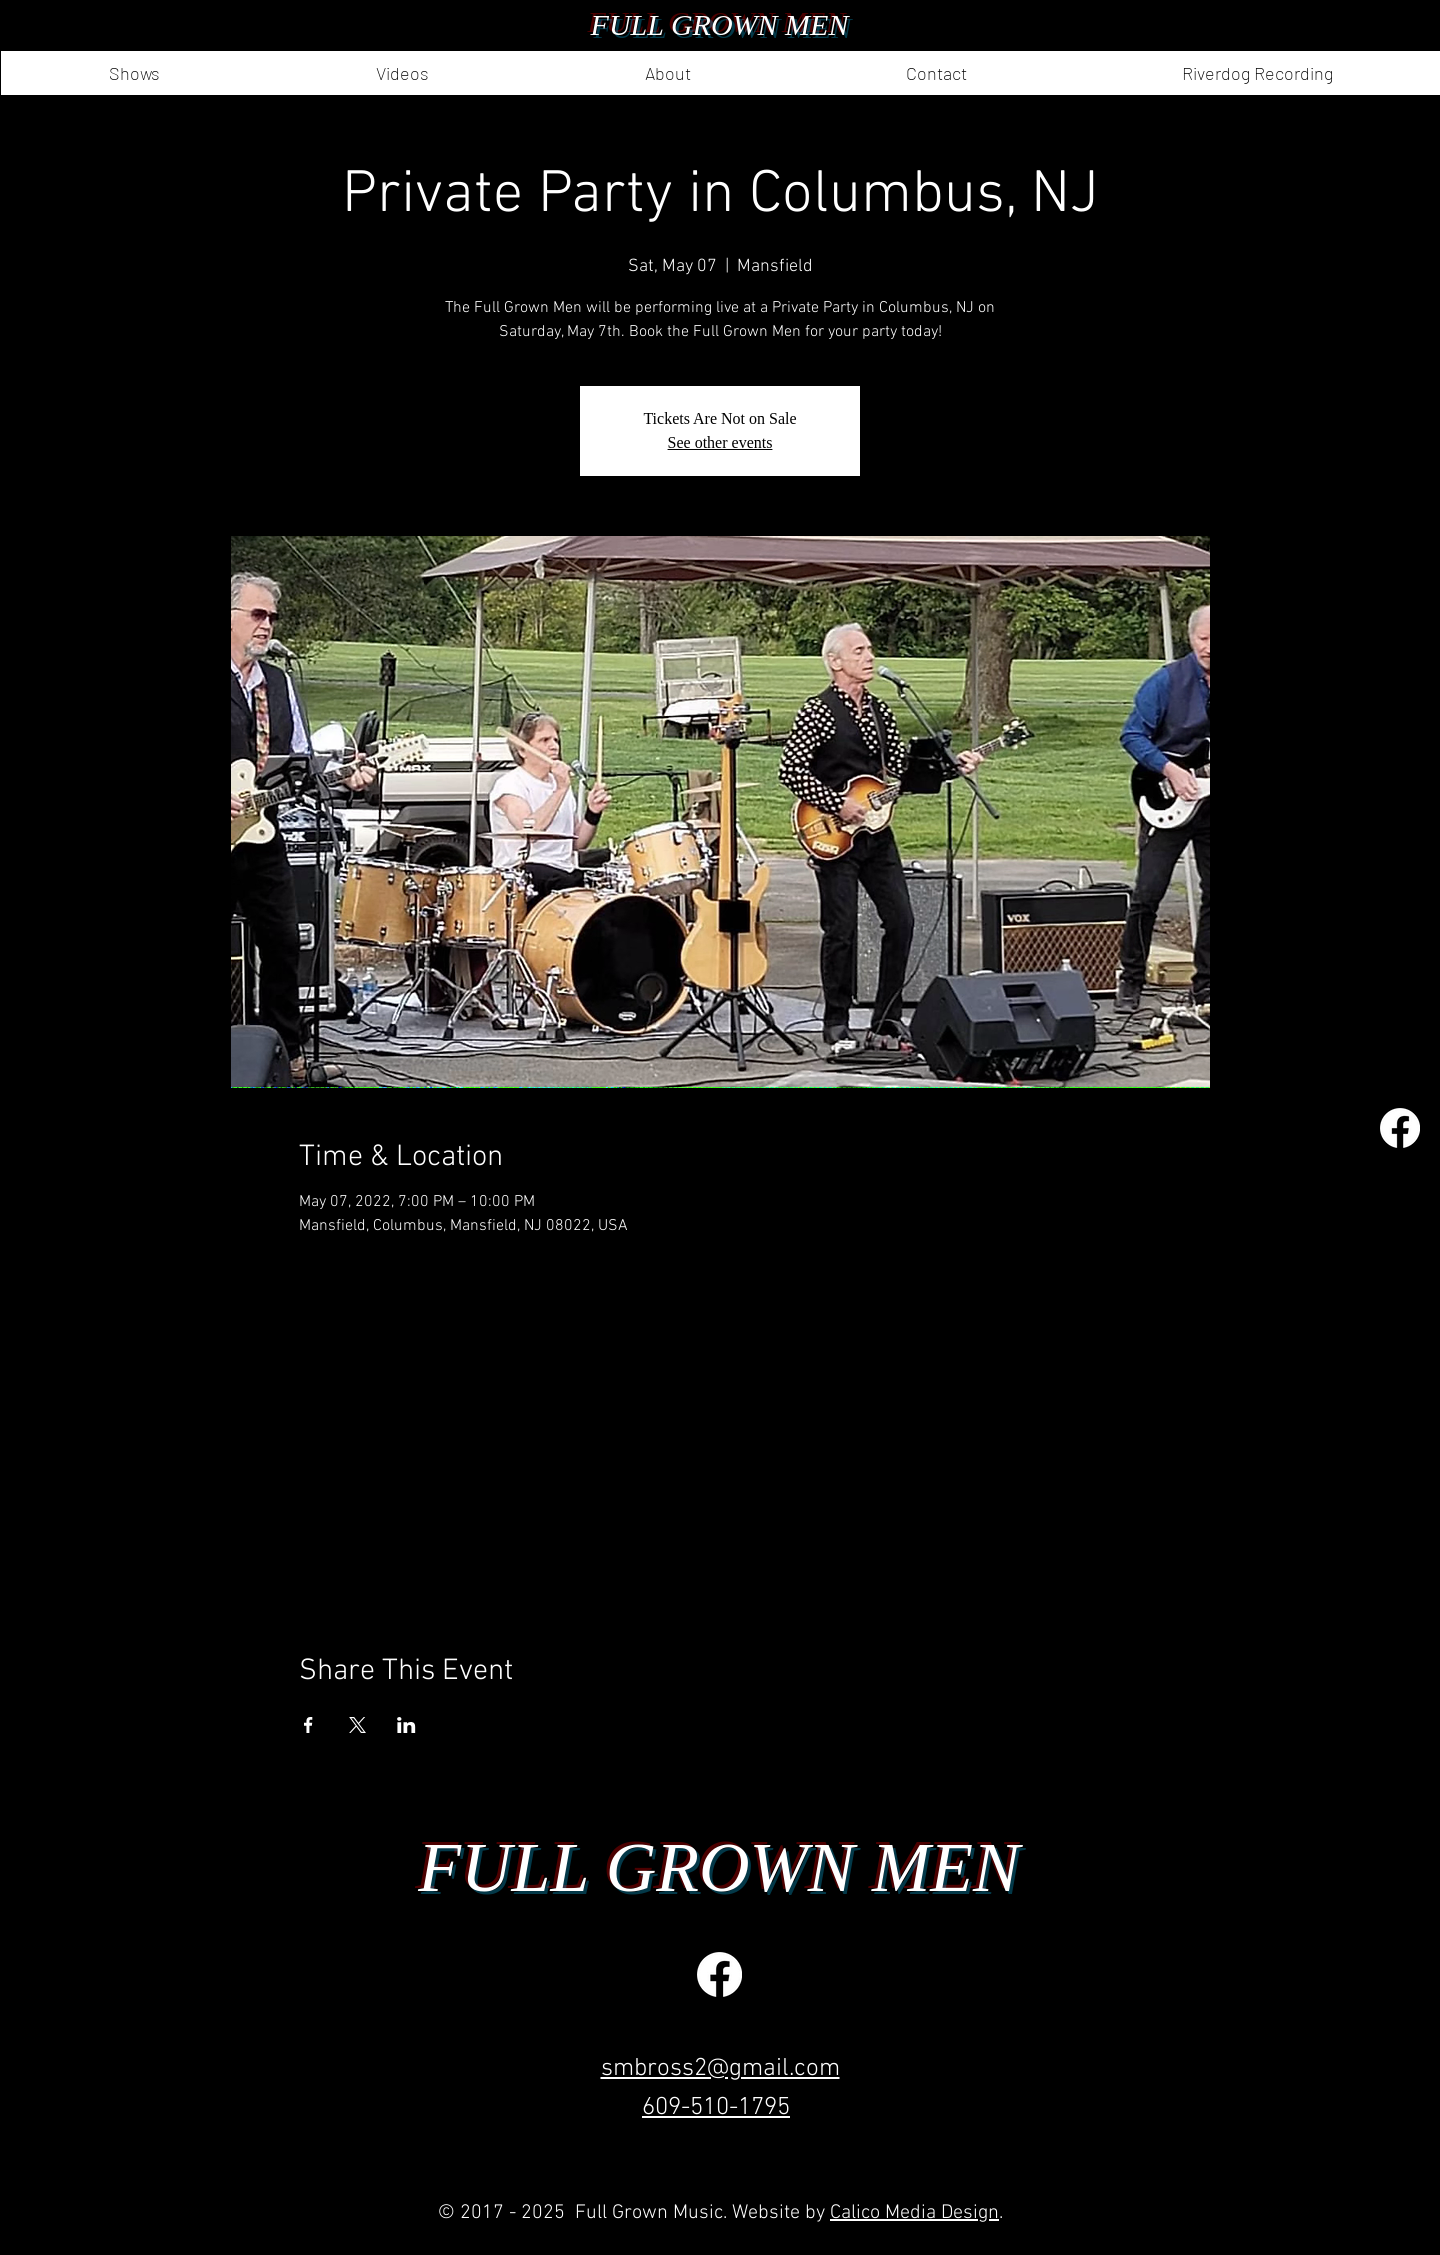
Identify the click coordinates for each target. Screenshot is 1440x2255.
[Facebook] (1400, 1128)
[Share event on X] (357, 1725)
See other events (720, 442)
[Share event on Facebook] (308, 1725)
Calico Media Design (914, 2213)
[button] (667, 73)
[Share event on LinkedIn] (406, 1725)
